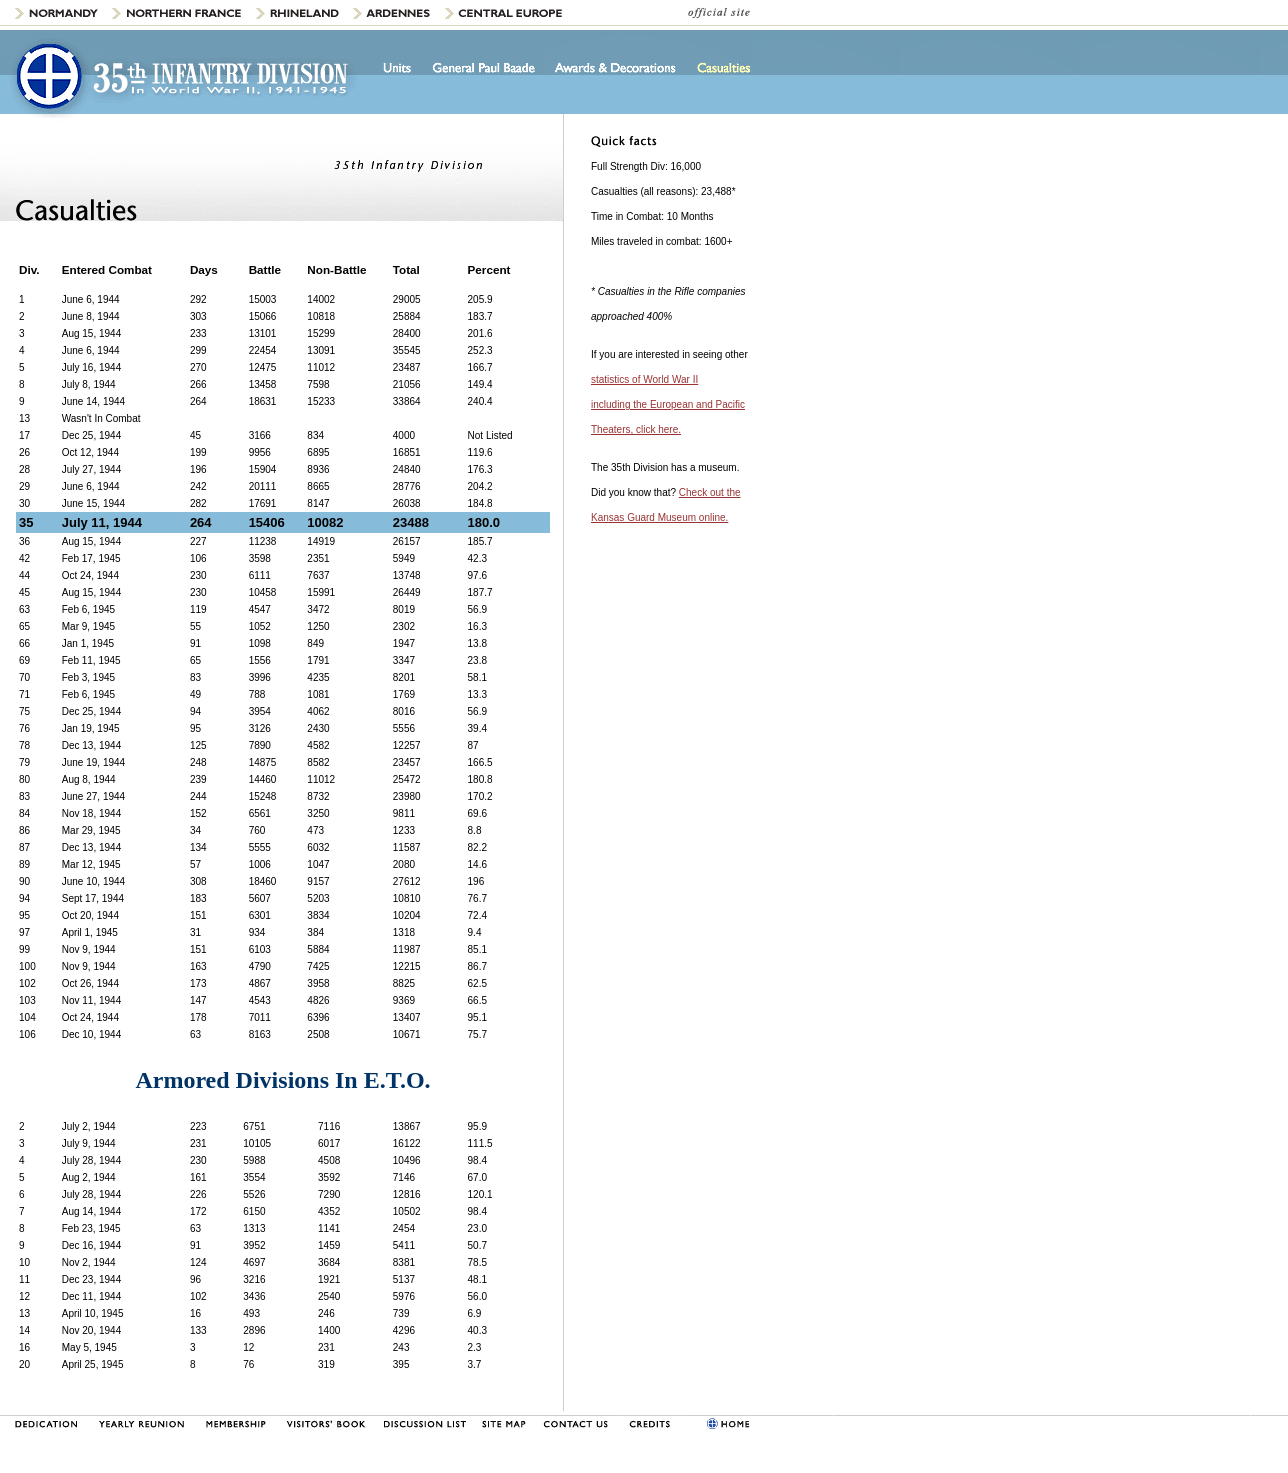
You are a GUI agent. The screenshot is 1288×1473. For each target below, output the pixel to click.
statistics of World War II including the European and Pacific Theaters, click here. (668, 404)
